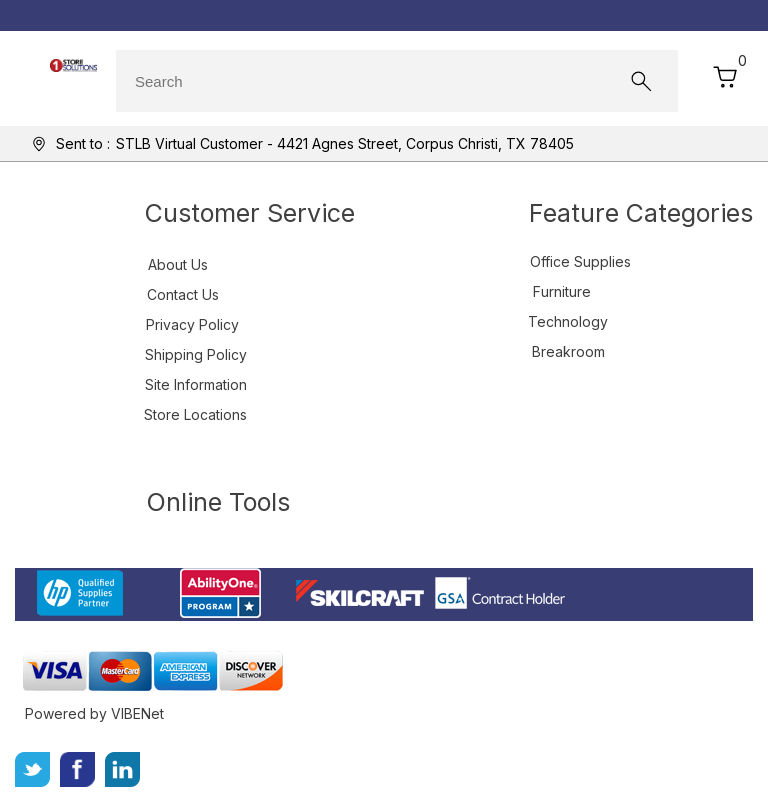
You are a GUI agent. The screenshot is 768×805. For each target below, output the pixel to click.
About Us (178, 264)
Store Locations (195, 414)
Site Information (196, 384)
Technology (568, 321)
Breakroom (568, 351)
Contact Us (183, 294)
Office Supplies (580, 261)
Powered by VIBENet (94, 713)
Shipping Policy (196, 354)
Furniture (562, 291)
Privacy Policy (192, 324)
